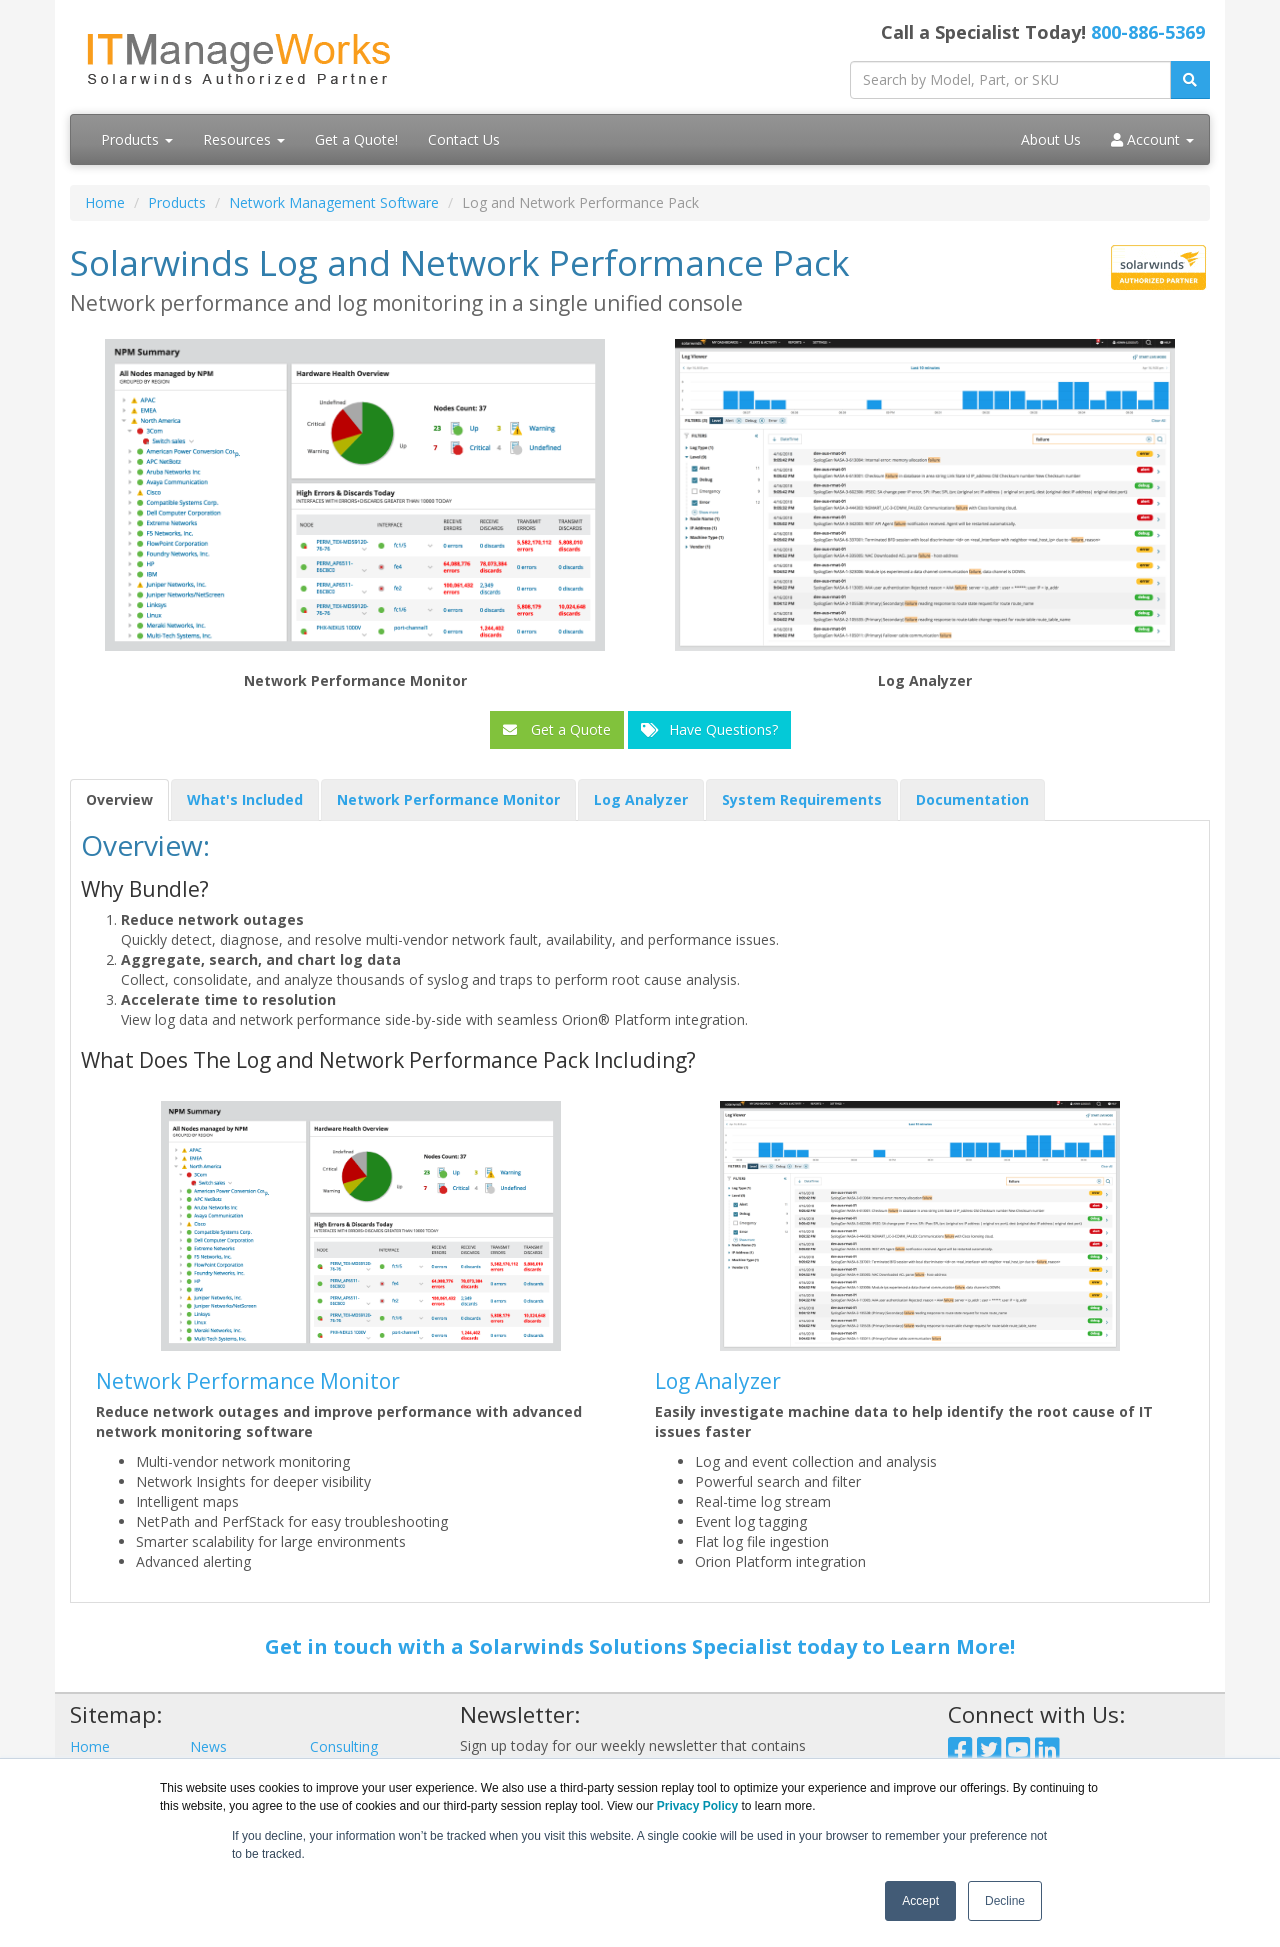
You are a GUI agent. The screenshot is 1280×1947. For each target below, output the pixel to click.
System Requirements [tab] (802, 799)
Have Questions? (709, 729)
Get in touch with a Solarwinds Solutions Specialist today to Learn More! (640, 1646)
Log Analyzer (718, 1381)
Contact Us (464, 139)
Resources (244, 139)
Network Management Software (334, 202)
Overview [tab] (119, 799)
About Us (1051, 139)
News (208, 1746)
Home (105, 202)
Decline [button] (1005, 1901)
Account (1152, 139)
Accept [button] (920, 1901)
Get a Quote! (356, 139)
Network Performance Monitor (248, 1381)
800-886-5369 (1148, 32)
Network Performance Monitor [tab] (448, 799)
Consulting (344, 1746)
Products (137, 139)
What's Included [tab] (245, 799)
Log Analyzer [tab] (641, 799)
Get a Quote (557, 729)
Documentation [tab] (972, 799)
